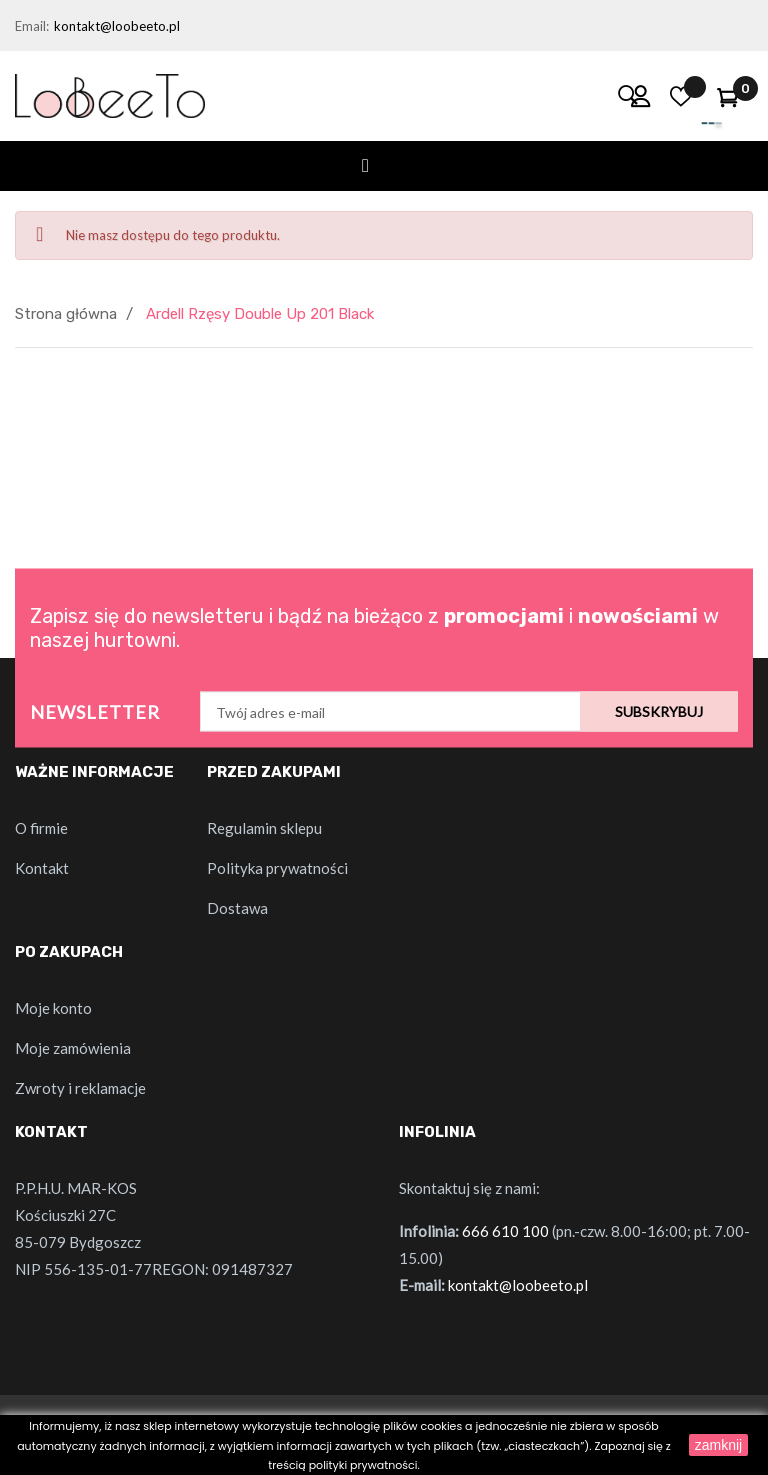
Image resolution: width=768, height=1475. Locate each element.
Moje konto (53, 1008)
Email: (32, 26)
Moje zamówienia (73, 1048)
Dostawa (237, 908)
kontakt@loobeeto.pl (117, 26)
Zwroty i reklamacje (80, 1088)
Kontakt (42, 868)
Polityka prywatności (277, 868)
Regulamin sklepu (264, 828)
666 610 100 (505, 1231)
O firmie (41, 828)
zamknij (718, 1445)
